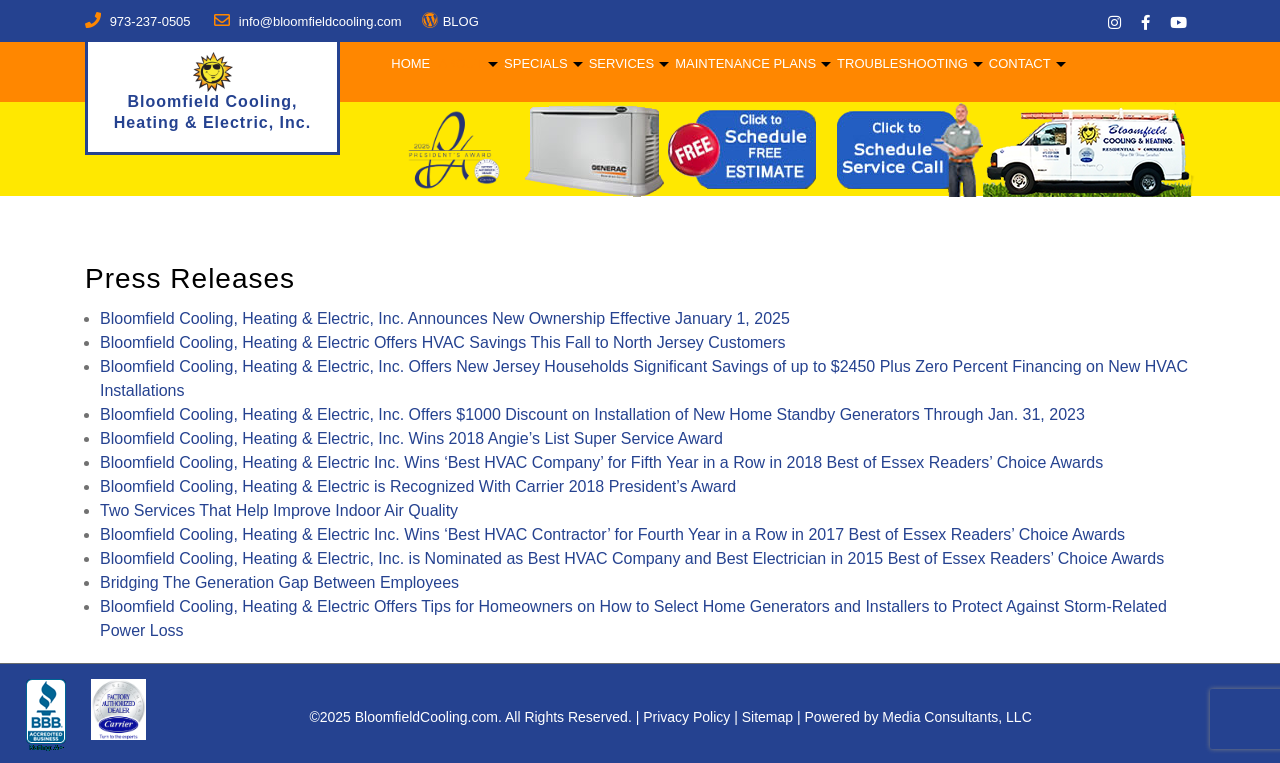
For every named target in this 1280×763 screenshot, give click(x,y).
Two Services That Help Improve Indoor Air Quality (279, 510)
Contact (1018, 63)
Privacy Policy (686, 717)
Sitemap (767, 717)
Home (408, 63)
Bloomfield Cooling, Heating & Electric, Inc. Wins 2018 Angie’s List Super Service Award (411, 438)
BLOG (461, 21)
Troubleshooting (900, 63)
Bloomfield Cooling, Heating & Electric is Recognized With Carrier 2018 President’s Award (418, 486)
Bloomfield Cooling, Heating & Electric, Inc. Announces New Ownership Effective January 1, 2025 (445, 318)
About (458, 63)
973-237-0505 (150, 21)
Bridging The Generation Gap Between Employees (279, 582)
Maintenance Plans (743, 63)
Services (619, 63)
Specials (534, 63)
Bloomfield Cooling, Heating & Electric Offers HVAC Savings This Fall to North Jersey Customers (443, 342)
